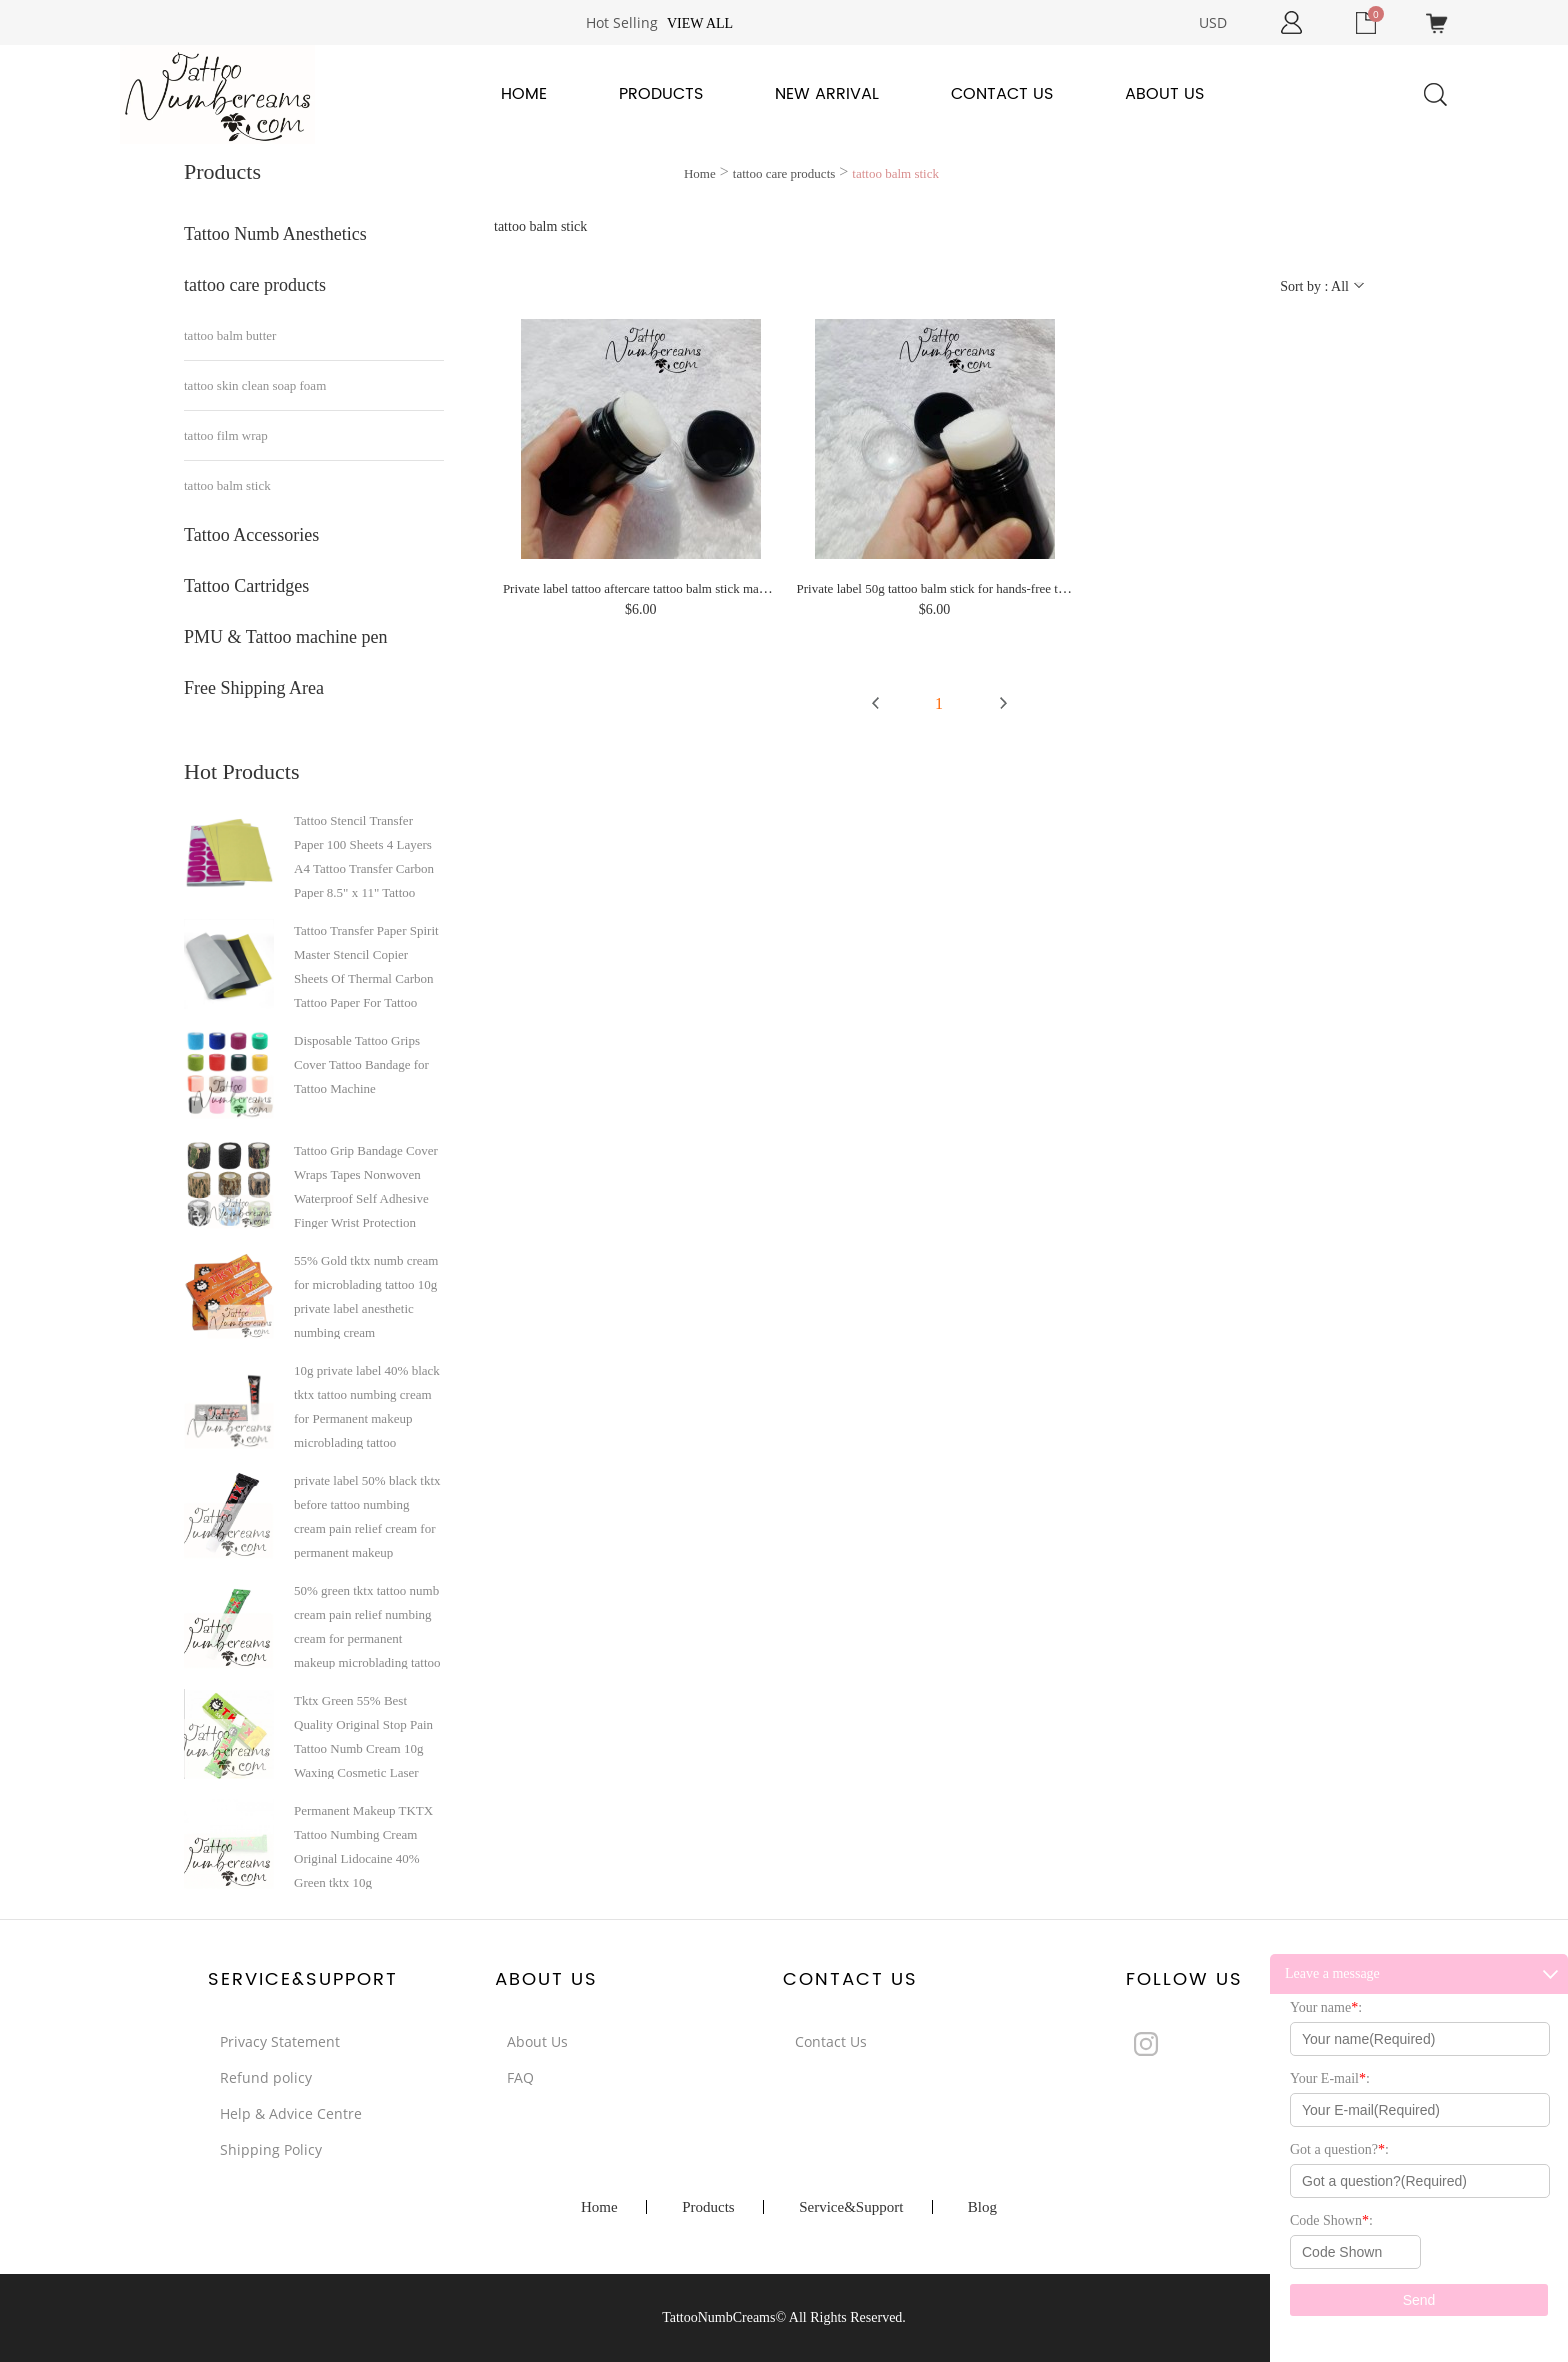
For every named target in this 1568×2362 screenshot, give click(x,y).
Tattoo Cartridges (246, 586)
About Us (1164, 94)
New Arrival (827, 94)
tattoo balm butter (230, 335)
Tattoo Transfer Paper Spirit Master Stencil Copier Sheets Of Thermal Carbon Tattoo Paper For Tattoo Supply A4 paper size (366, 966)
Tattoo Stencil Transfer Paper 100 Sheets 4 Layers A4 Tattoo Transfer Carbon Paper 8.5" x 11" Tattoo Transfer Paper (364, 856)
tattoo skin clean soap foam (255, 385)
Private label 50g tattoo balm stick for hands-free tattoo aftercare (965, 588)
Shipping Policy (271, 2149)
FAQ (520, 2077)
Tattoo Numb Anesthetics (275, 234)
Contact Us (1002, 94)
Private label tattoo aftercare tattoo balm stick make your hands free (679, 588)
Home (524, 94)
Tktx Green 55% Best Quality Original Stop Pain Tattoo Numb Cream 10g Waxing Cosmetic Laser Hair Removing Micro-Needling (363, 1736)
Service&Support (851, 2207)
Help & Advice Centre (291, 2113)
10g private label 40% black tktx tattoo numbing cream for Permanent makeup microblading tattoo (367, 1406)
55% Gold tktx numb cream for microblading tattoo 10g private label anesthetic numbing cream (366, 1296)
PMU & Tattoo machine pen (285, 637)
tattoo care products (255, 285)
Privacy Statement (280, 2041)
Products (661, 94)
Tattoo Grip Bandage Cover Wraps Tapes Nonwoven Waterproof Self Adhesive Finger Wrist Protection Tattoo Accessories (366, 1186)
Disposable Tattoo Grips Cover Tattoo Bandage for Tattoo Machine (361, 1064)
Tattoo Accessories (251, 535)
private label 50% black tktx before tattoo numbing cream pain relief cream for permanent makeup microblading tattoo (367, 1516)
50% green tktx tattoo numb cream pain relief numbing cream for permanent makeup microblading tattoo (367, 1626)
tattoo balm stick (227, 485)
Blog (982, 2207)
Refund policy (266, 2077)
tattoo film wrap (226, 435)
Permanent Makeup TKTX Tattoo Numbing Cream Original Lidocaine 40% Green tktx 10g (363, 1846)
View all (700, 23)
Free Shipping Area (254, 688)
